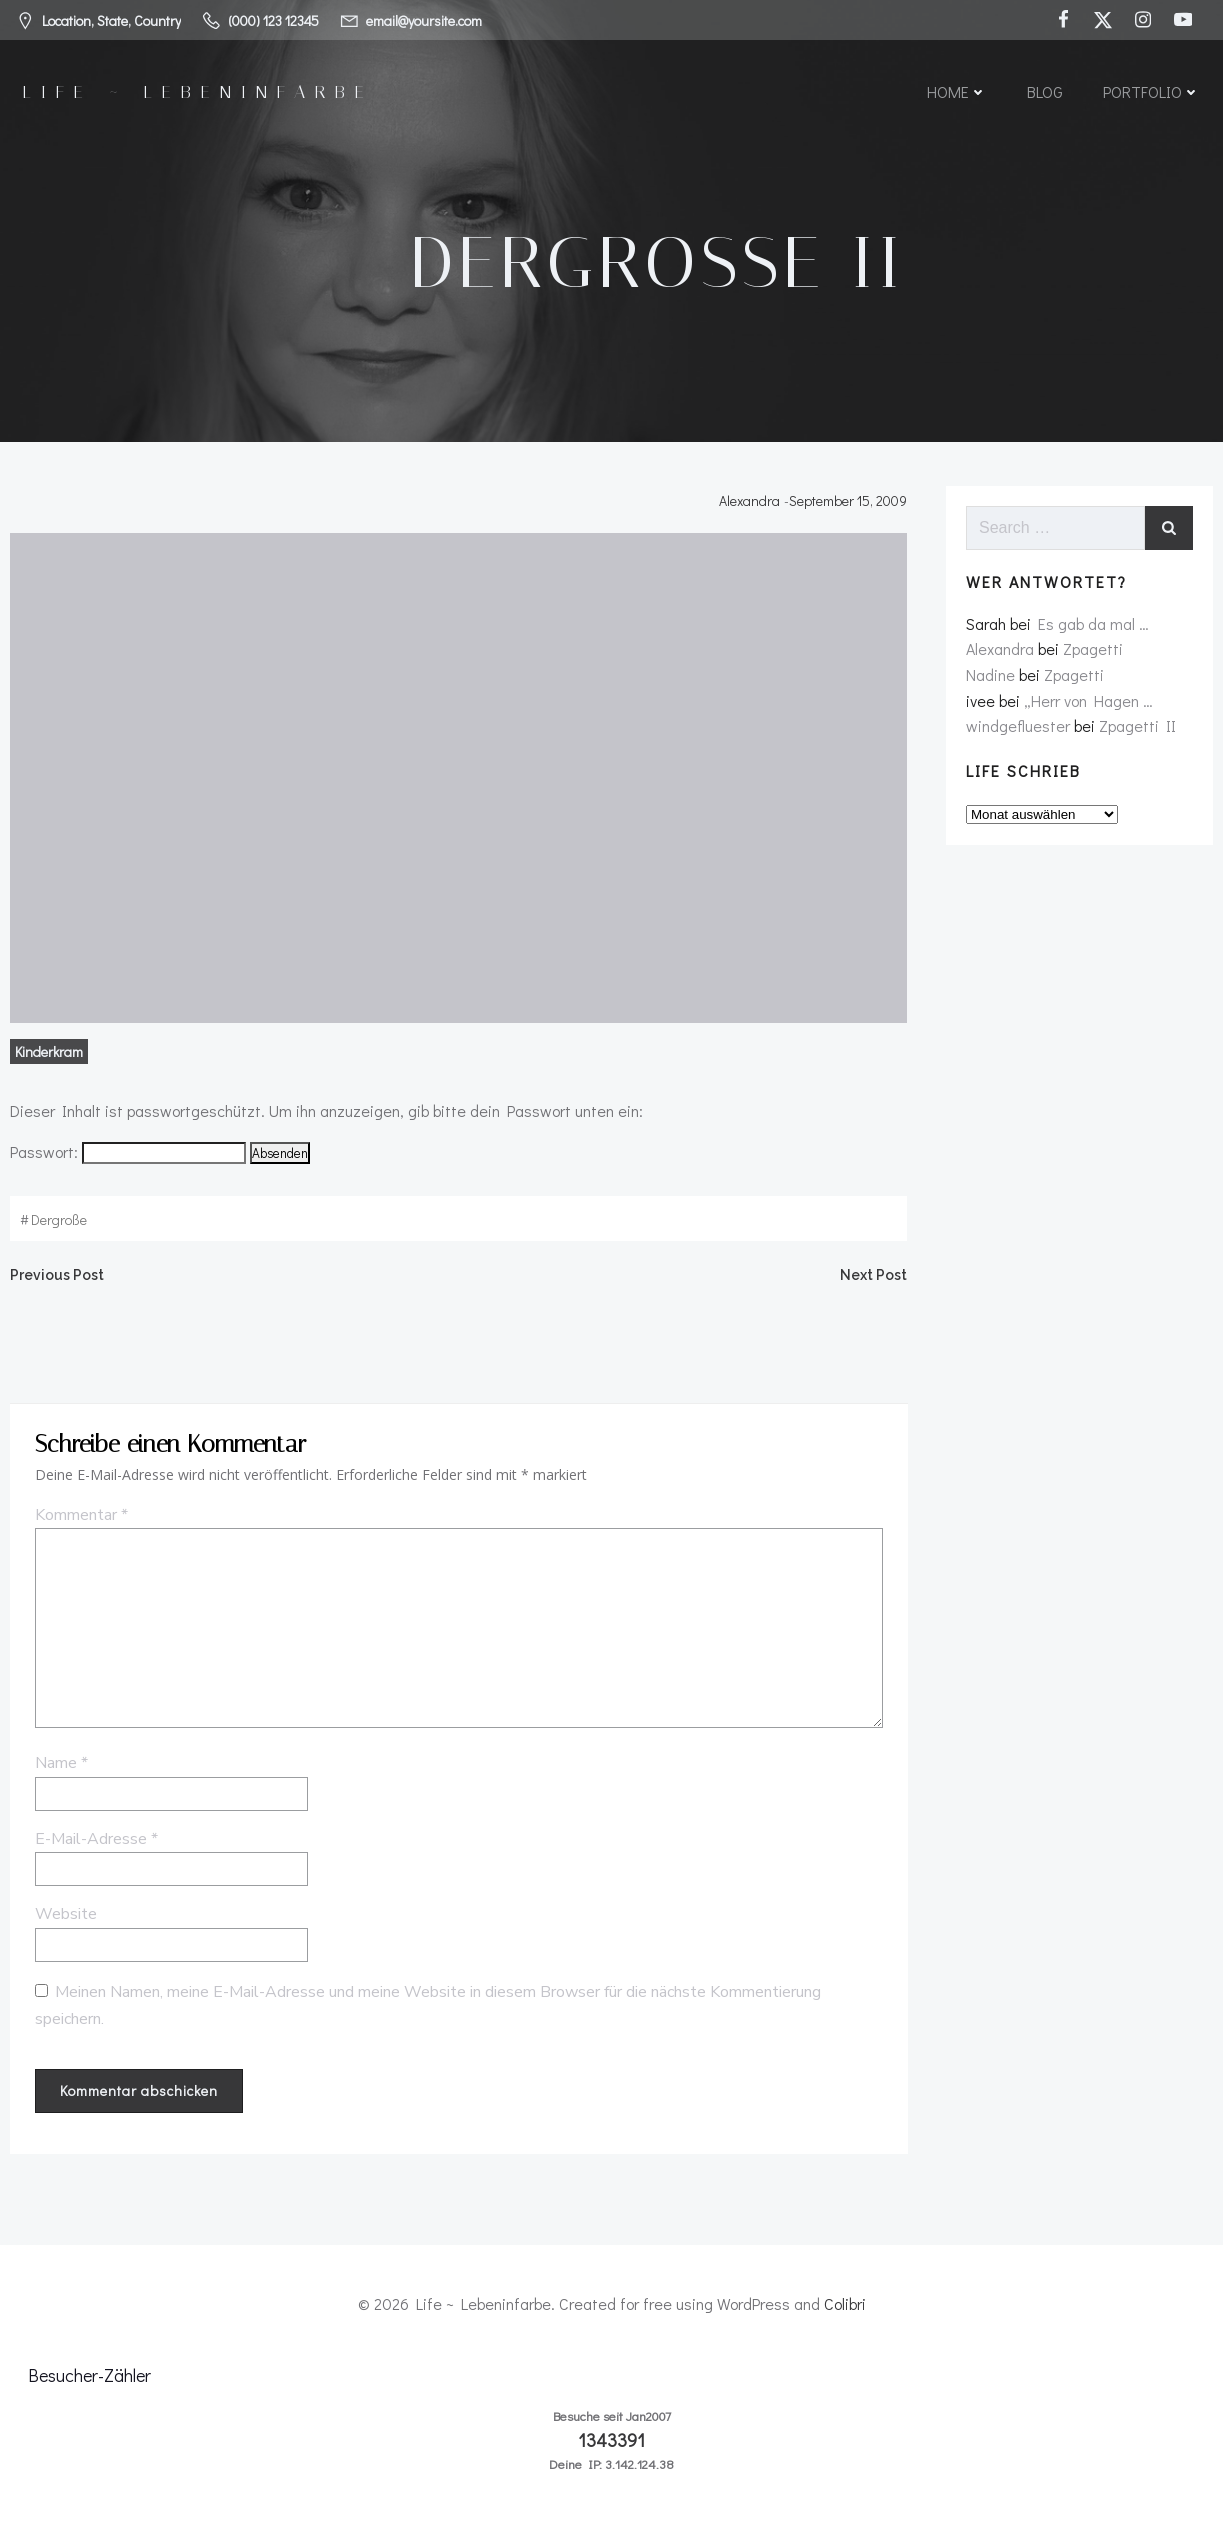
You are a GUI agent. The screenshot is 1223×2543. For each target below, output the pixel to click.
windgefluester (1017, 731)
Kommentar (79, 1524)
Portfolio (1151, 92)
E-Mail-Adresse (94, 1847)
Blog (1045, 92)
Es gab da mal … (1092, 629)
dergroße (57, 1224)
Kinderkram (47, 1056)
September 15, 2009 (850, 505)
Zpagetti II (1136, 731)
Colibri (845, 2311)
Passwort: (126, 1156)
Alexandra (751, 505)
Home (957, 92)
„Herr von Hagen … (1087, 706)
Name (59, 1772)
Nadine (989, 680)
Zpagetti (1092, 655)
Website (64, 1923)
